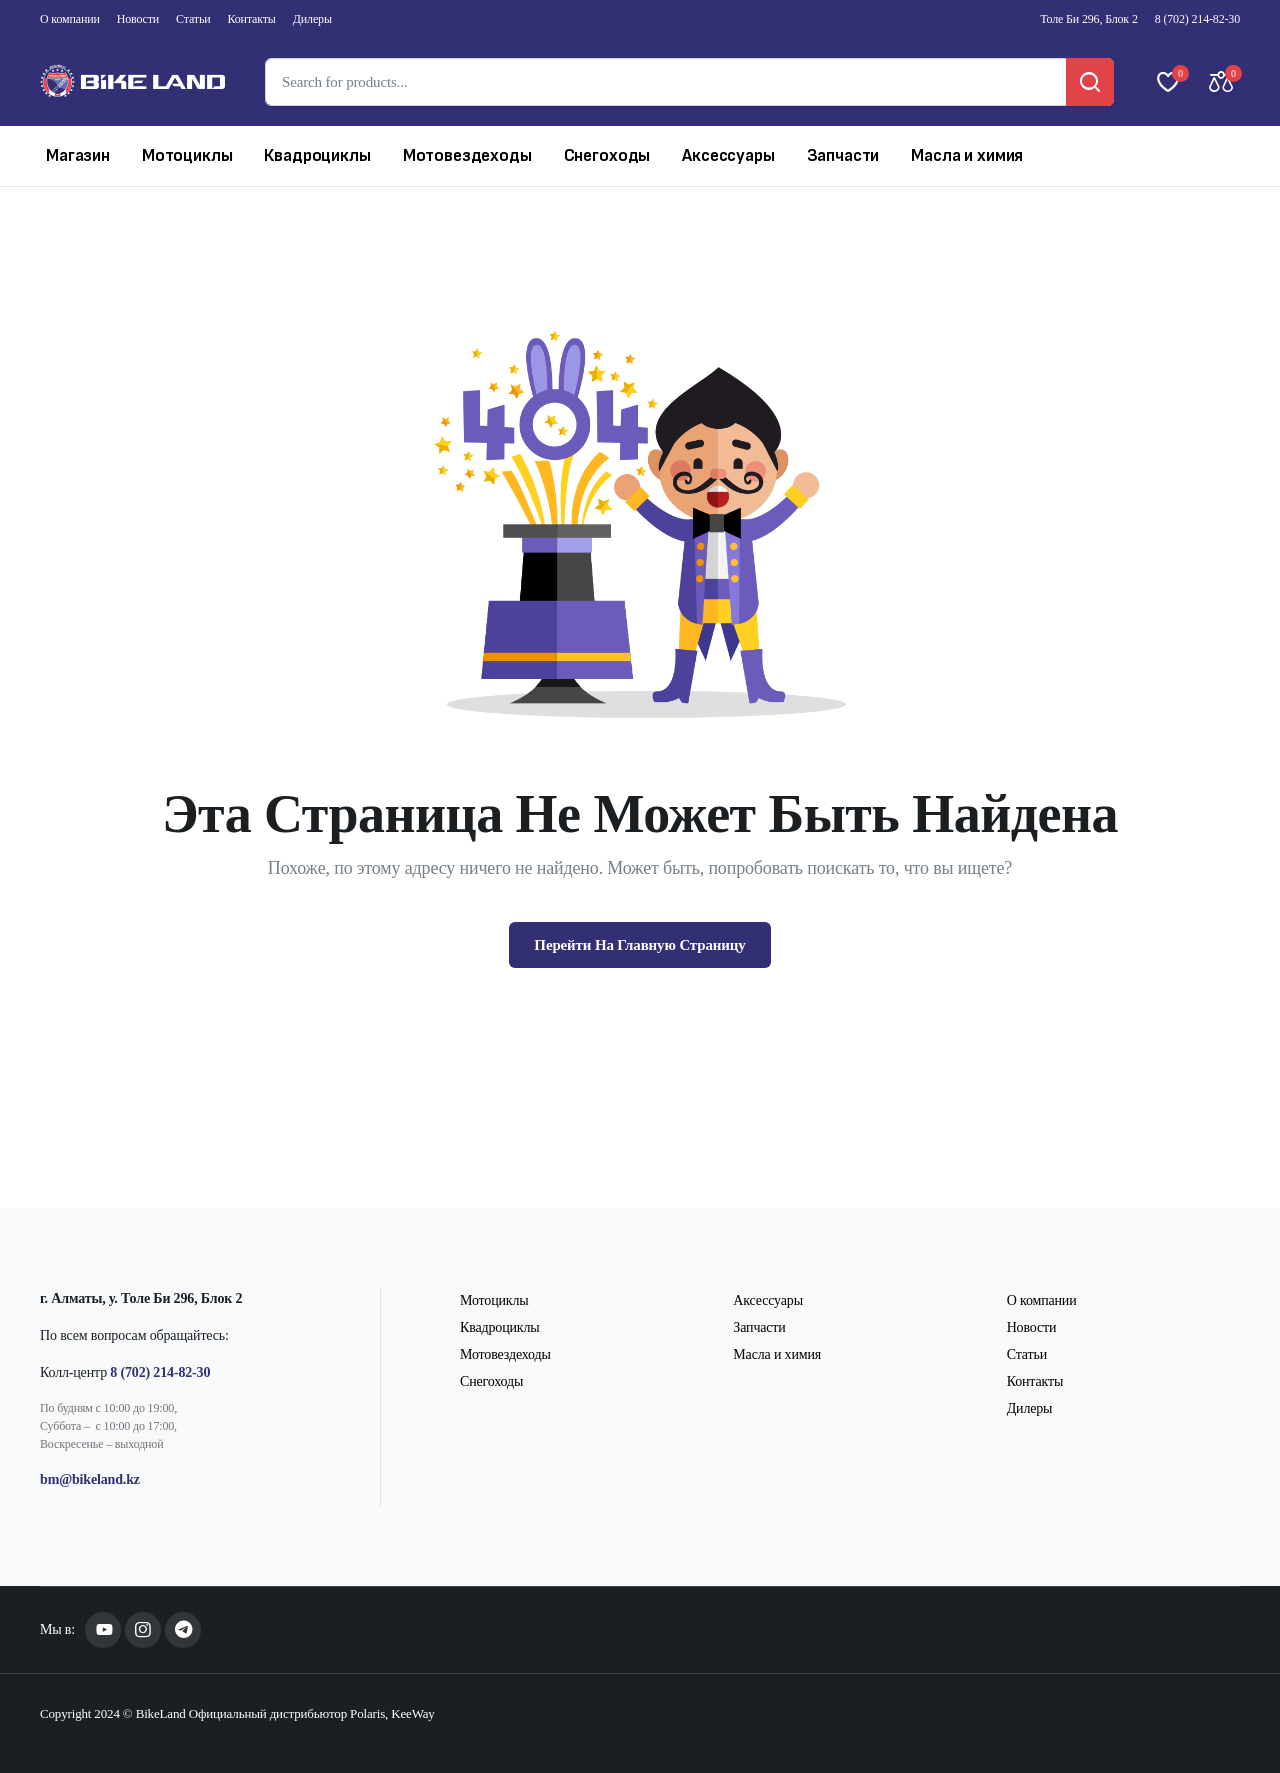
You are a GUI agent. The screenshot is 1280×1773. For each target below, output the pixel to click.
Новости (138, 19)
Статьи (193, 19)
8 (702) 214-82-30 (1197, 19)
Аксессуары (728, 155)
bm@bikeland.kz (90, 1479)
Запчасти (843, 155)
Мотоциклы (187, 155)
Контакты (252, 19)
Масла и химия (967, 155)
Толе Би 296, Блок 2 (1088, 19)
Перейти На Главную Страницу (639, 945)
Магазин (78, 155)
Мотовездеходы (467, 155)
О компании (70, 19)
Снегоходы (607, 155)
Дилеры (312, 19)
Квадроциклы (317, 155)
